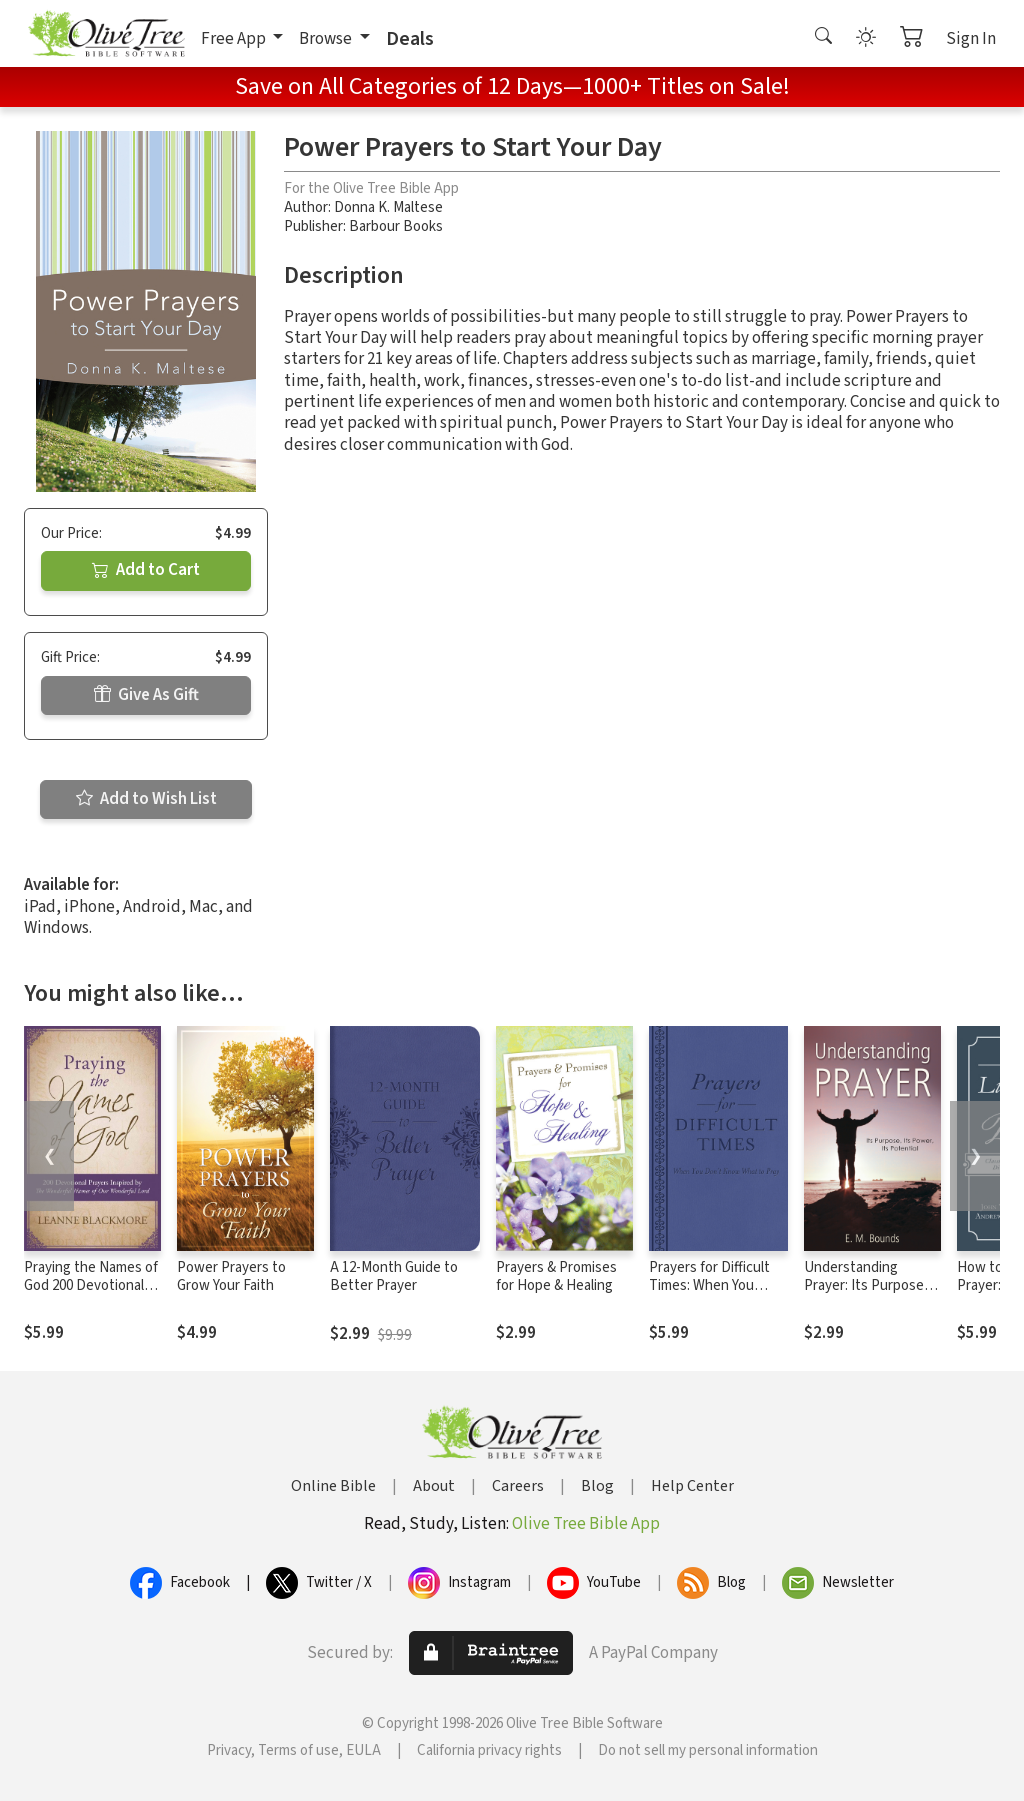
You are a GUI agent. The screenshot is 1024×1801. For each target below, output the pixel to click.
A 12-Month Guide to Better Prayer (394, 1277)
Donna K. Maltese (388, 207)
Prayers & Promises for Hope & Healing (556, 1277)
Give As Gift (146, 695)
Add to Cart (146, 570)
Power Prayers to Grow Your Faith (231, 1277)
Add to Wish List (146, 799)
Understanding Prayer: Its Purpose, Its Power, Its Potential (866, 1296)
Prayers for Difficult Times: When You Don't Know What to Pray (712, 1296)
